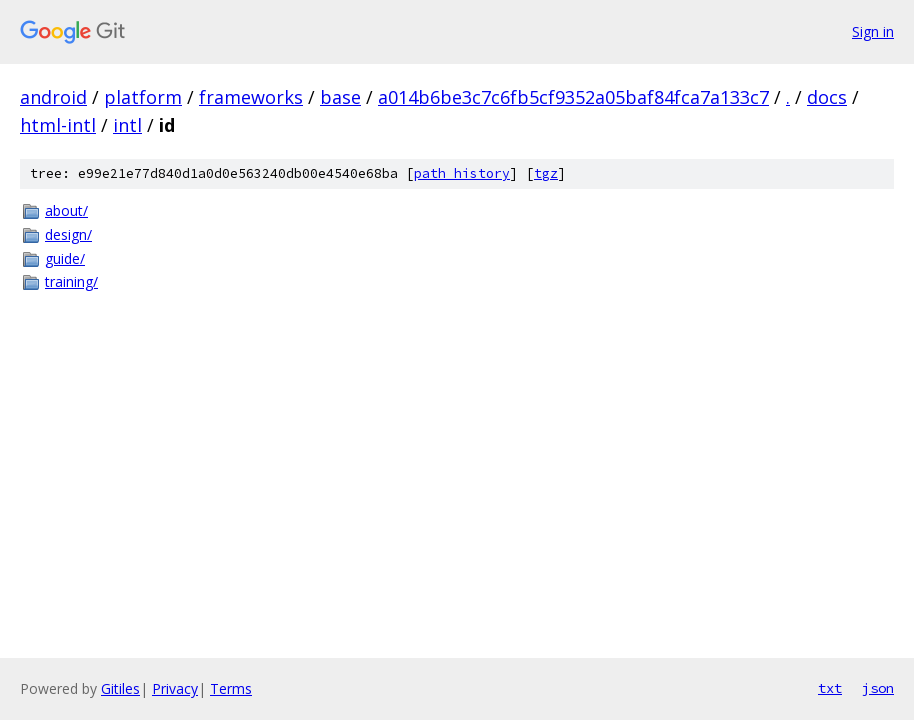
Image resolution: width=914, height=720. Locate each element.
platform (143, 97)
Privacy (175, 688)
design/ (68, 234)
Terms (231, 688)
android (53, 97)
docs (827, 97)
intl (127, 125)
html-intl (58, 125)
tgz (546, 173)
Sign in (873, 31)
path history (462, 173)
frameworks (251, 97)
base (340, 97)
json (878, 688)
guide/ (65, 258)
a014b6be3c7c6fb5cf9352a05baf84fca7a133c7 (573, 97)
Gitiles (120, 688)
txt (830, 688)
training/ (71, 281)
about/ (66, 210)
